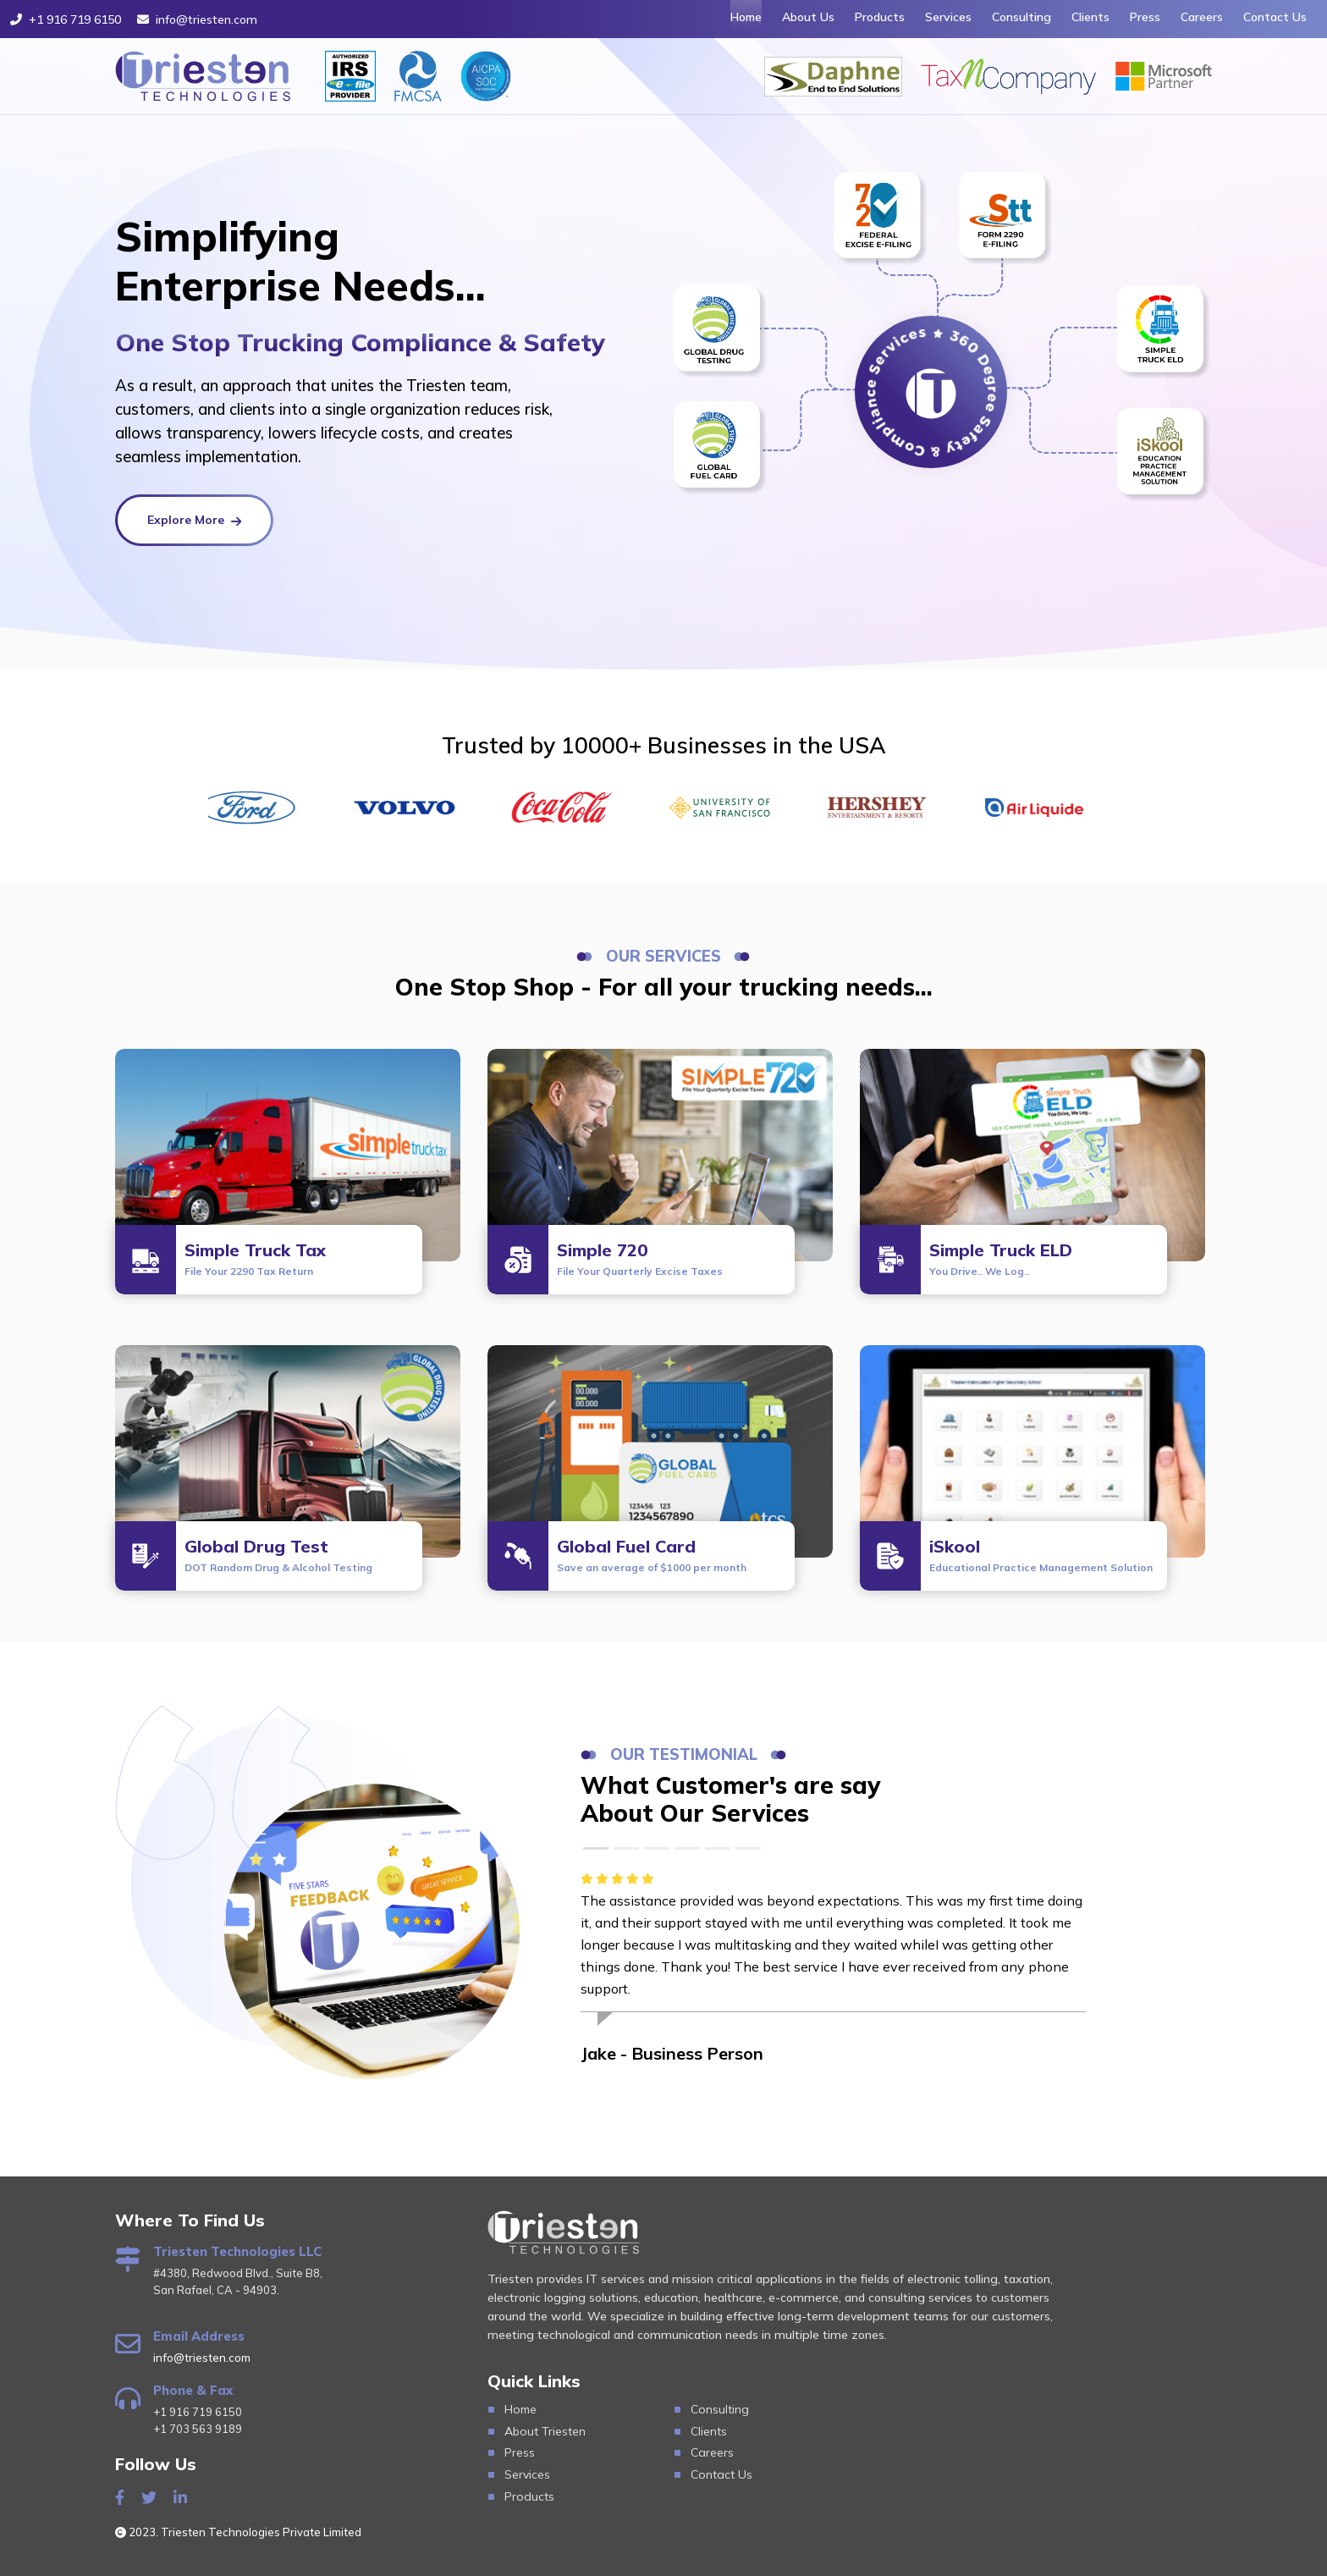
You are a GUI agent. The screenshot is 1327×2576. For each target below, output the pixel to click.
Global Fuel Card (651, 1555)
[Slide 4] (687, 1848)
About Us (808, 17)
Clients (1090, 17)
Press (1145, 17)
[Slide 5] (717, 1848)
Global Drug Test (278, 1555)
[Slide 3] (656, 1848)
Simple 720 (640, 1258)
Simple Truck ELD (1000, 1258)
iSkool (1041, 1555)
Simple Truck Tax (255, 1258)
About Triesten (545, 2431)
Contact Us (1275, 17)
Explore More (191, 520)
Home (746, 17)
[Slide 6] (748, 1848)
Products (880, 17)
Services (948, 17)
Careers (1202, 17)
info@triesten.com (197, 19)
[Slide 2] (626, 1848)
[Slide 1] (595, 1848)
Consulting (1021, 17)
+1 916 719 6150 (65, 19)
